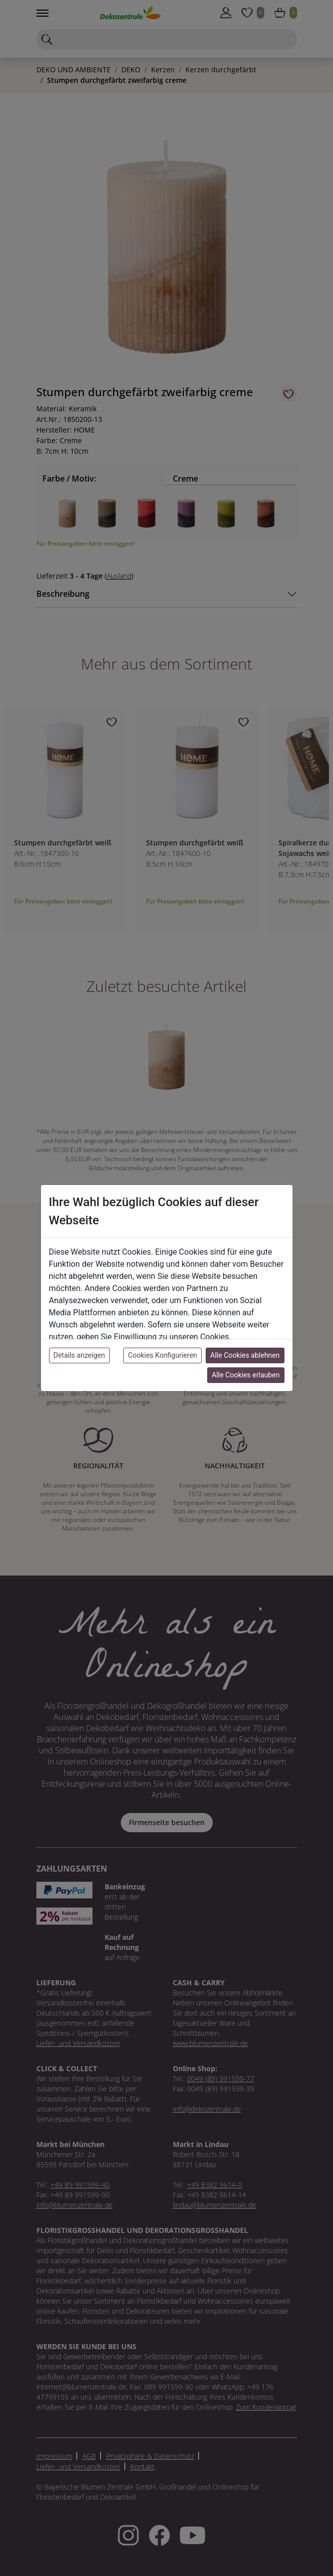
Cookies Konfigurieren (162, 1355)
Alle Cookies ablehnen (244, 1355)
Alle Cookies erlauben (245, 1375)
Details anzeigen (79, 1355)
